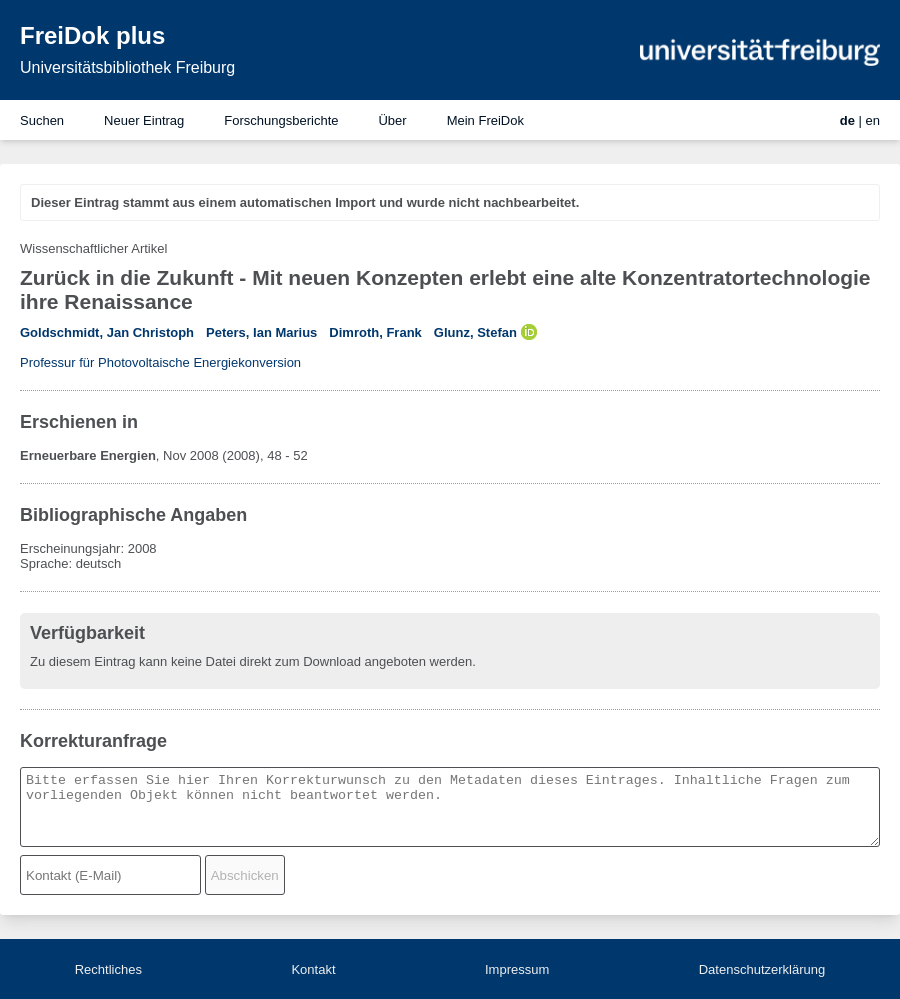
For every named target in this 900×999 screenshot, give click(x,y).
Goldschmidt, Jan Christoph (107, 332)
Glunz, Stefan (475, 332)
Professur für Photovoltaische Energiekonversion (160, 362)
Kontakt (313, 969)
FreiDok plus (92, 35)
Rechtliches (108, 969)
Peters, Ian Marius (261, 332)
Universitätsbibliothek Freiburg (127, 67)
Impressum (517, 969)
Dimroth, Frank (375, 332)
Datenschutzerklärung (762, 969)
